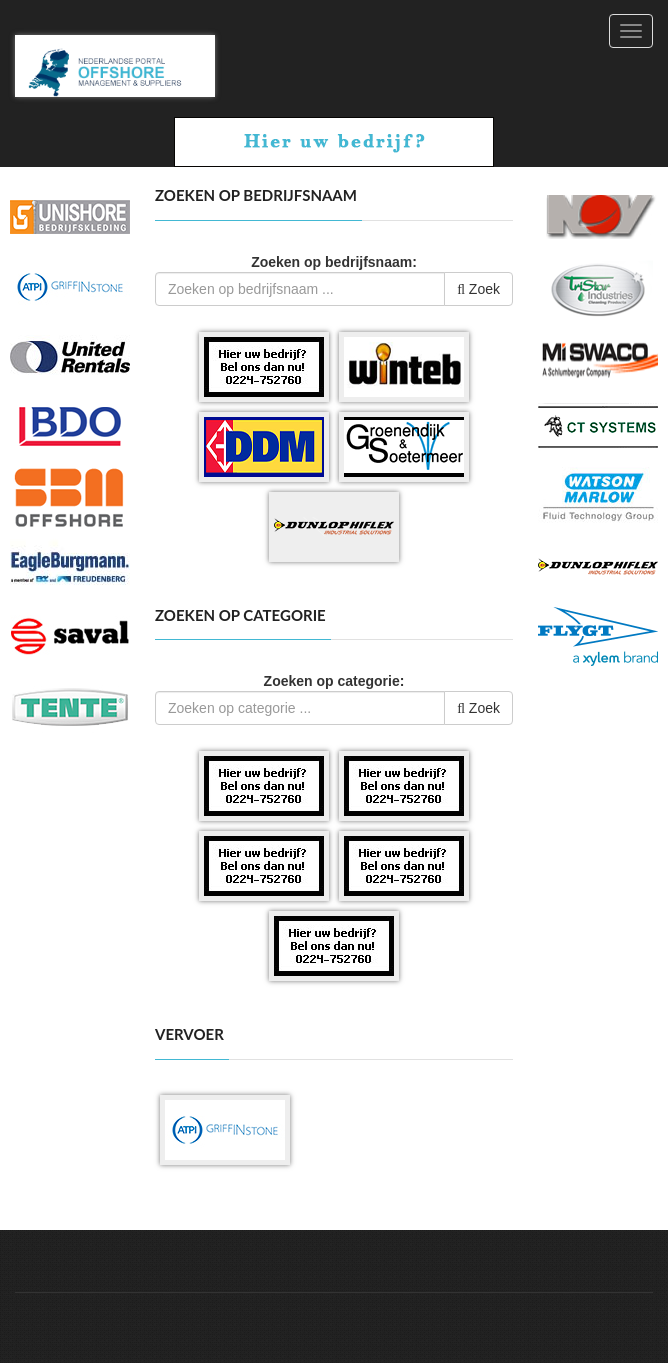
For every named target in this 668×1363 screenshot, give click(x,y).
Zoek (478, 289)
